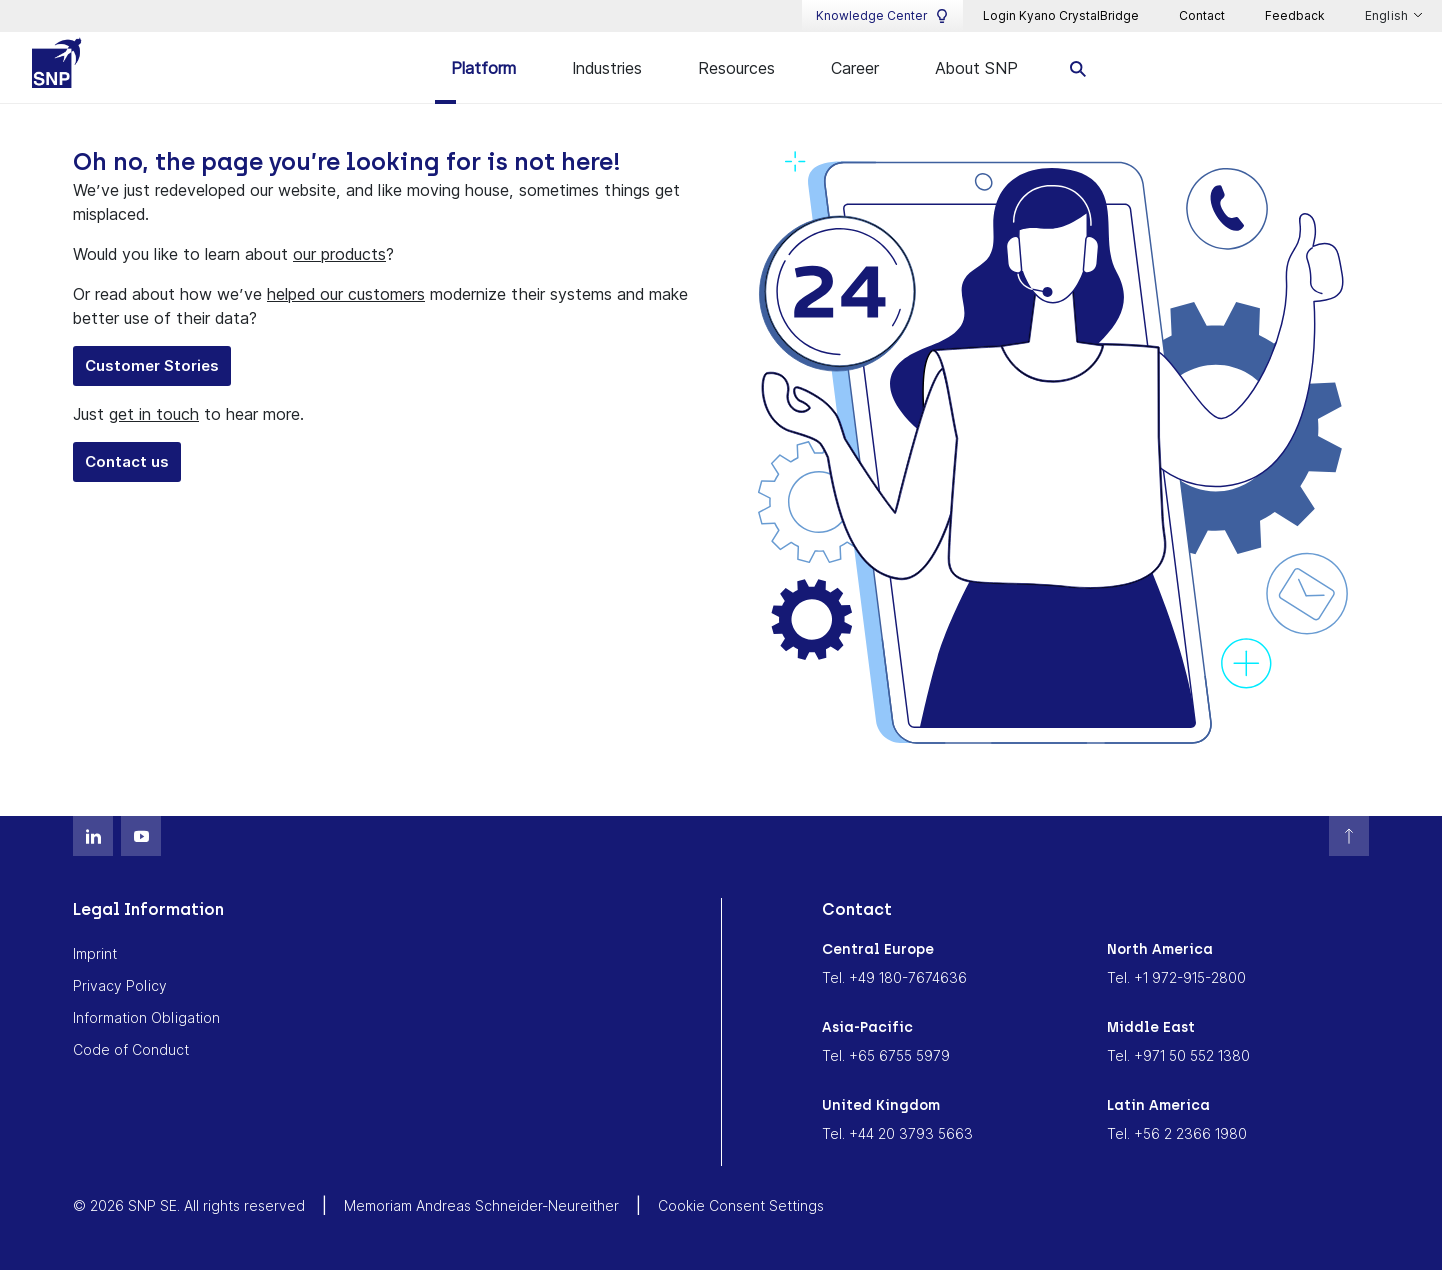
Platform (483, 68)
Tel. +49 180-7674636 (894, 977)
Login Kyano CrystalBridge (1061, 15)
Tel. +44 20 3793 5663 (897, 1133)
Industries (607, 68)
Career (855, 68)
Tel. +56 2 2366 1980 (1177, 1133)
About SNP (976, 68)
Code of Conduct (131, 1049)
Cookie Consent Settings (741, 1205)
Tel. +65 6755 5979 (886, 1055)
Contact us (127, 461)
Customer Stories (152, 365)
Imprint (95, 953)
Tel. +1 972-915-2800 (1176, 977)
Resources (736, 68)
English (1388, 16)
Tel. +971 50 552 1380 (1178, 1055)
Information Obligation (146, 1017)
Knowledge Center (882, 16)
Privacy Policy (120, 985)
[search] (1078, 67)
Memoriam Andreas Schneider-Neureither (481, 1205)
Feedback (1295, 15)
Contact (1202, 15)
